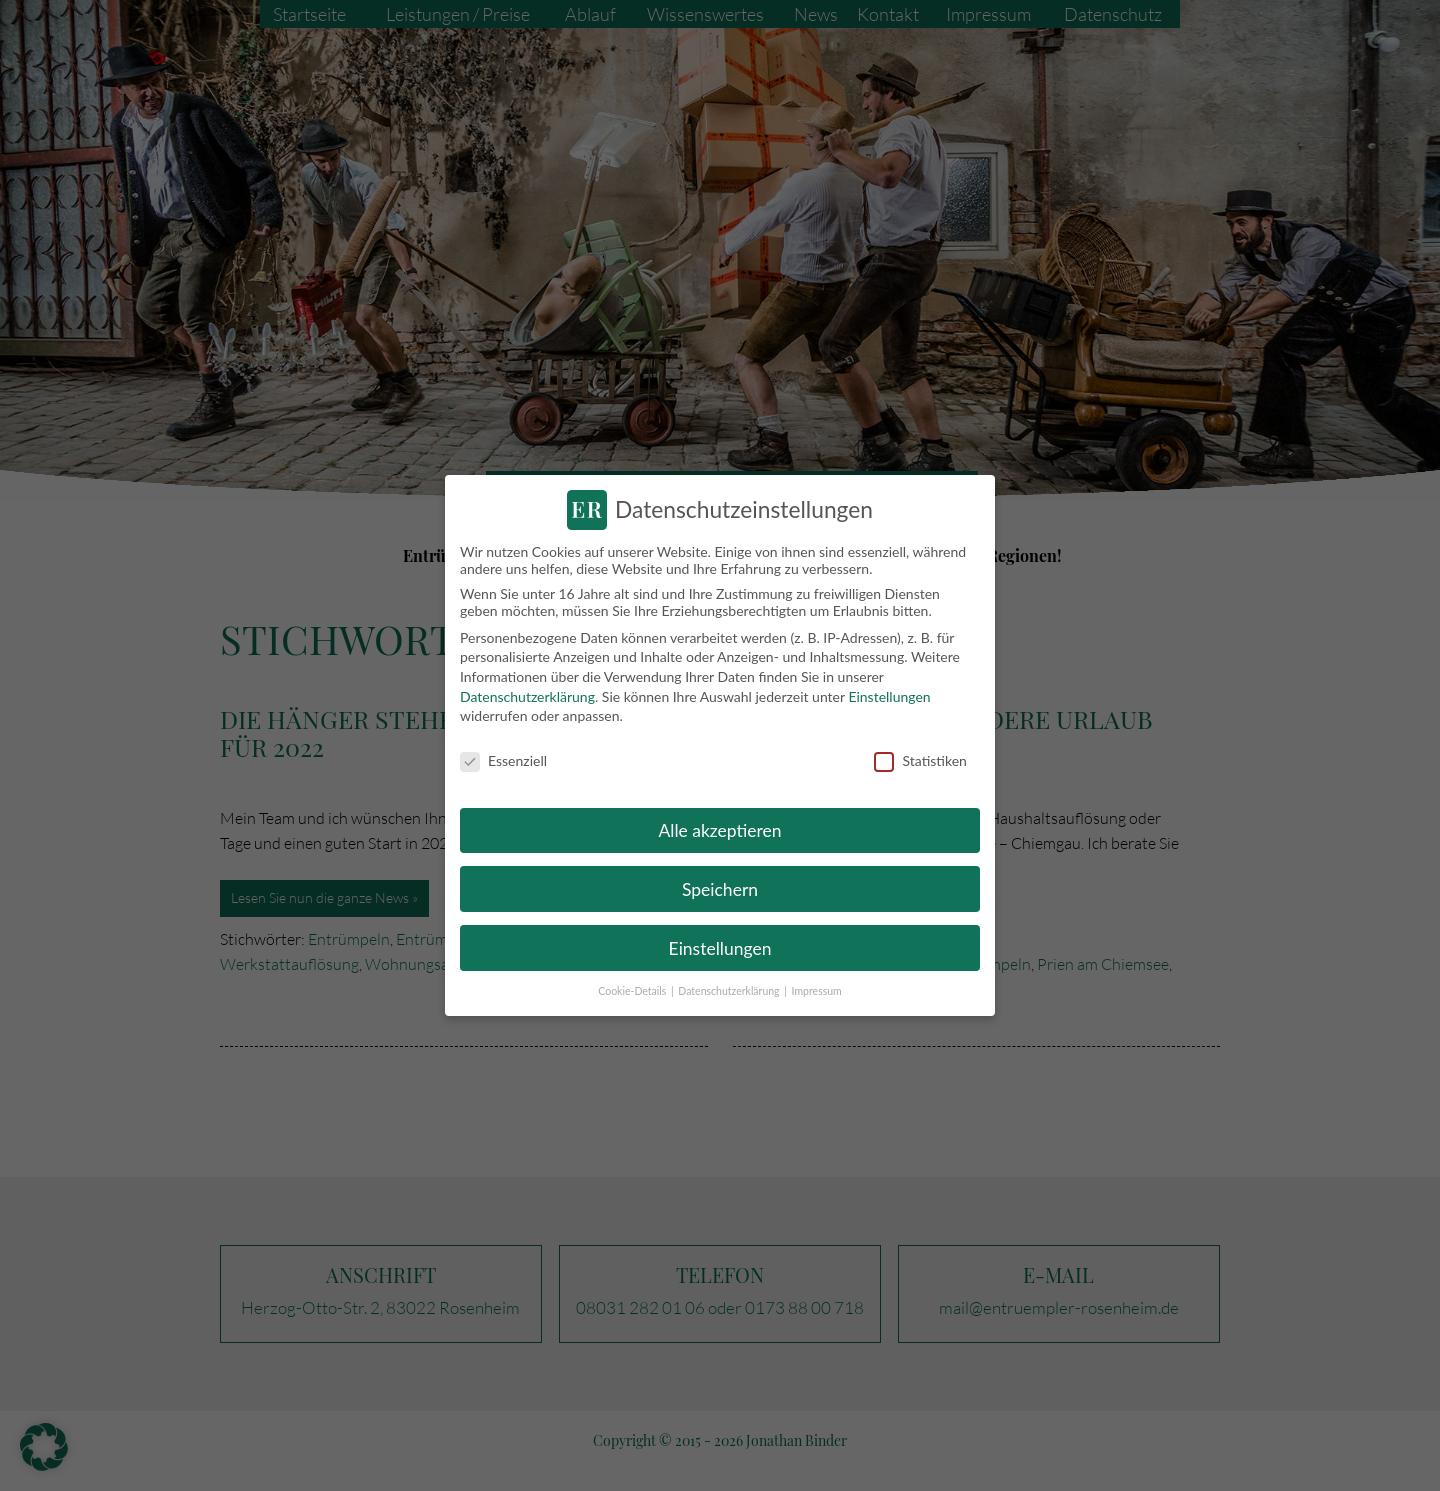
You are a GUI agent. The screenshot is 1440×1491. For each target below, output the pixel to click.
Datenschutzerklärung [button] (730, 991)
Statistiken (920, 759)
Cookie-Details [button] (633, 991)
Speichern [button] (720, 888)
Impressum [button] (817, 991)
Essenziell (503, 759)
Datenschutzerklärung (527, 695)
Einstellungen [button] (720, 947)
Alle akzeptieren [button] (719, 829)
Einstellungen (889, 695)
